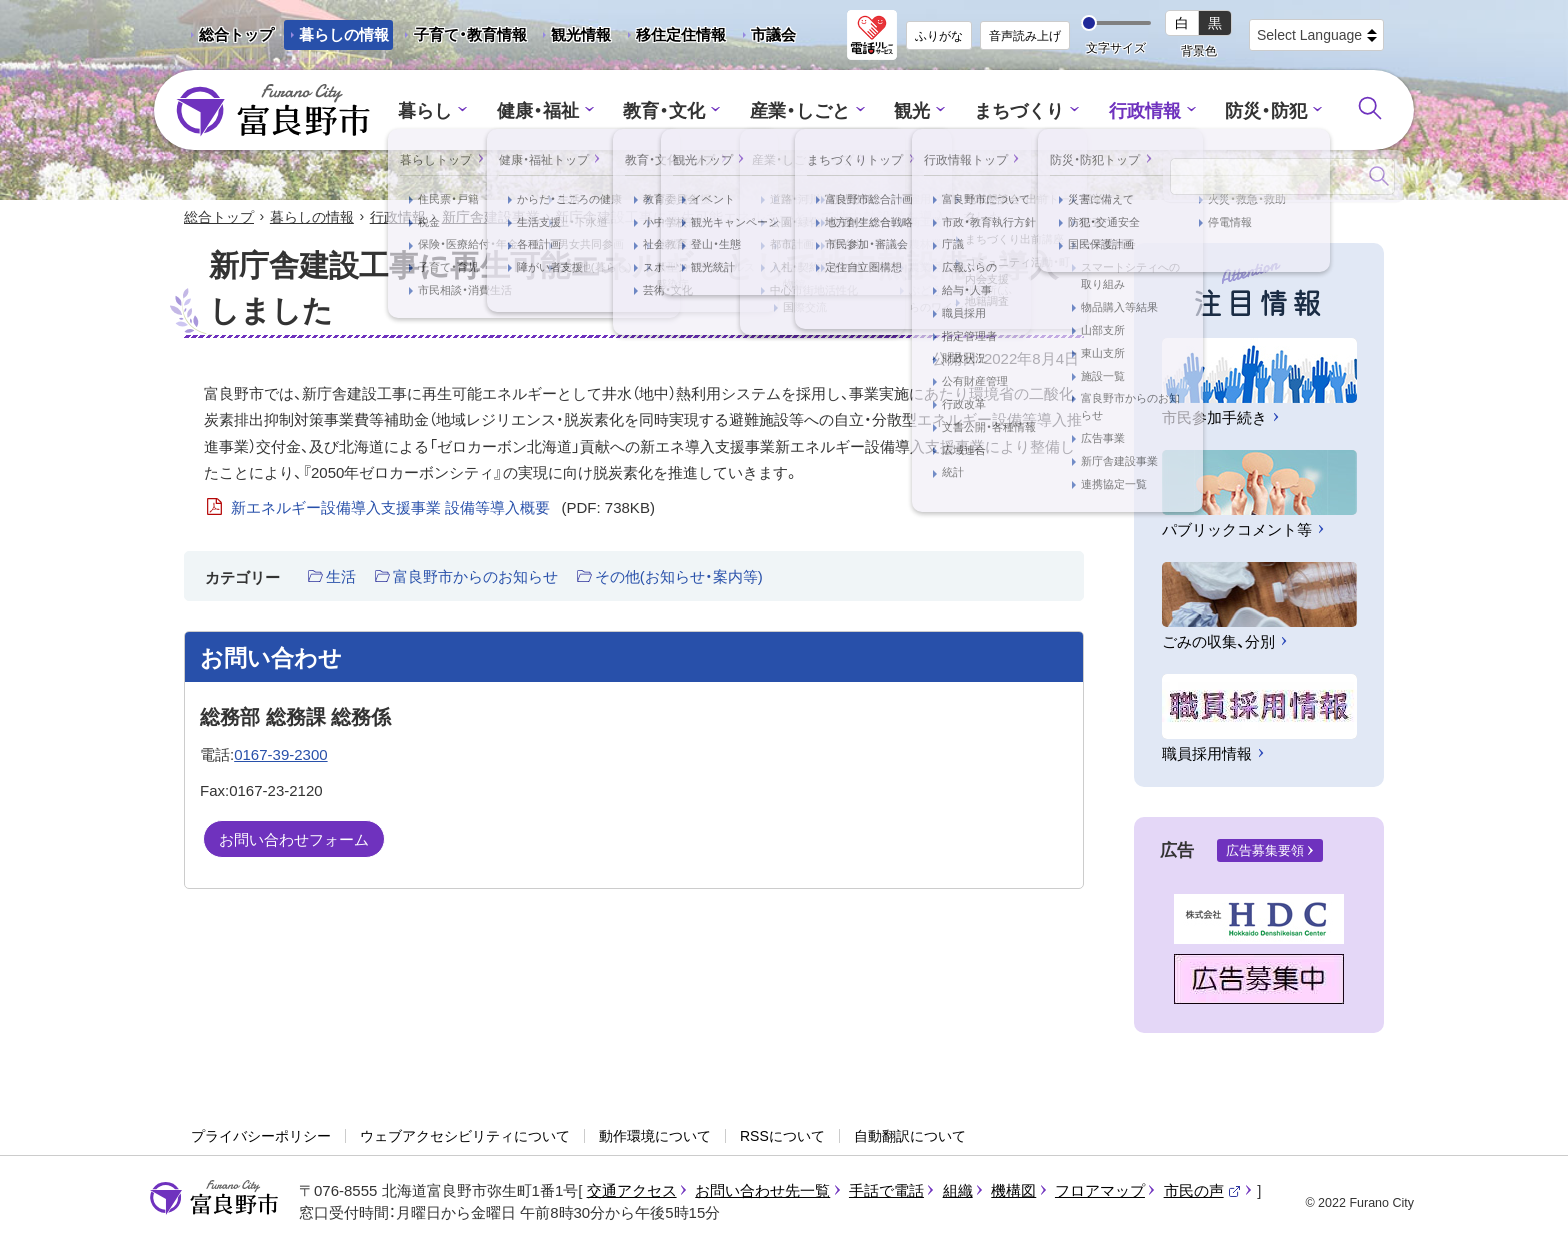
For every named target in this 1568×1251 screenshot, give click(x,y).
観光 (910, 110)
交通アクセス (632, 1191)
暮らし (442, 110)
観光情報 (573, 38)
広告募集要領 (1265, 852)
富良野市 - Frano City (273, 111)
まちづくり (1013, 110)
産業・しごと (801, 110)
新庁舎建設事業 (491, 218)
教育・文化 (671, 110)
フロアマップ (1100, 1191)
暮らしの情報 (344, 34)
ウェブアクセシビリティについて (465, 1137)
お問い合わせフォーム (294, 840)
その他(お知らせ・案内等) (679, 578)
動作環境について (655, 1137)
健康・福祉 (550, 110)
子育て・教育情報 (470, 34)
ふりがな (939, 36)
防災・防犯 (1250, 110)
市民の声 (1203, 1191)
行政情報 (1134, 110)
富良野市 (214, 1199)
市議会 (773, 34)
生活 (341, 578)
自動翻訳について (910, 1137)
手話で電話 (886, 1191)
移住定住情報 (673, 38)
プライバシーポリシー (261, 1137)
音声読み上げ (1025, 36)
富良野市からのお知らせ (475, 578)
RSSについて (782, 1137)
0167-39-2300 (280, 756)
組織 (958, 1191)
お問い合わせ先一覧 (762, 1191)
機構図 (1013, 1191)
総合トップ (236, 34)
